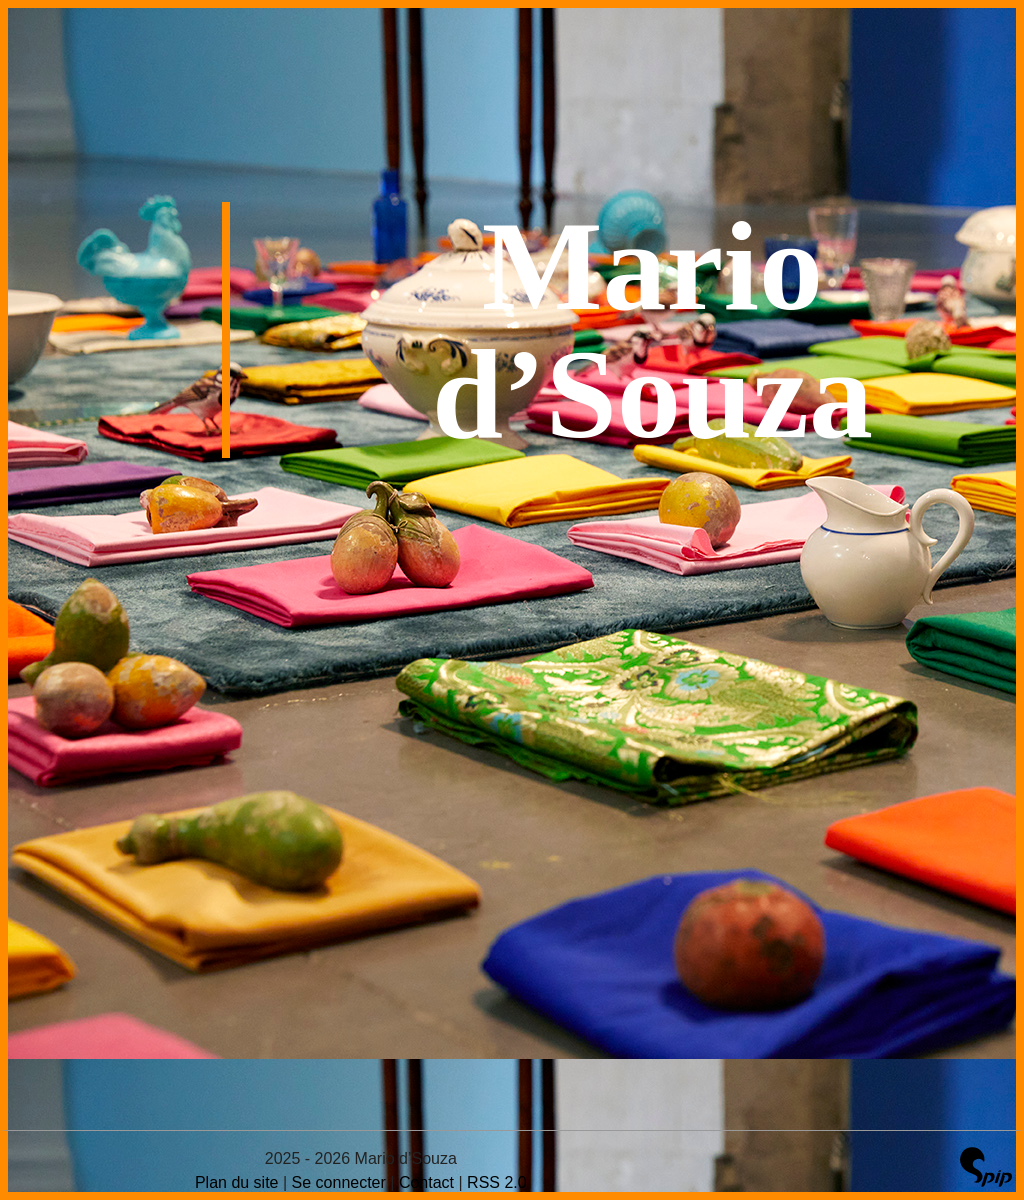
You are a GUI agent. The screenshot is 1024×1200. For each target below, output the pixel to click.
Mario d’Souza (652, 330)
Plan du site (237, 1182)
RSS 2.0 (497, 1182)
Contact (426, 1182)
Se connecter (339, 1182)
